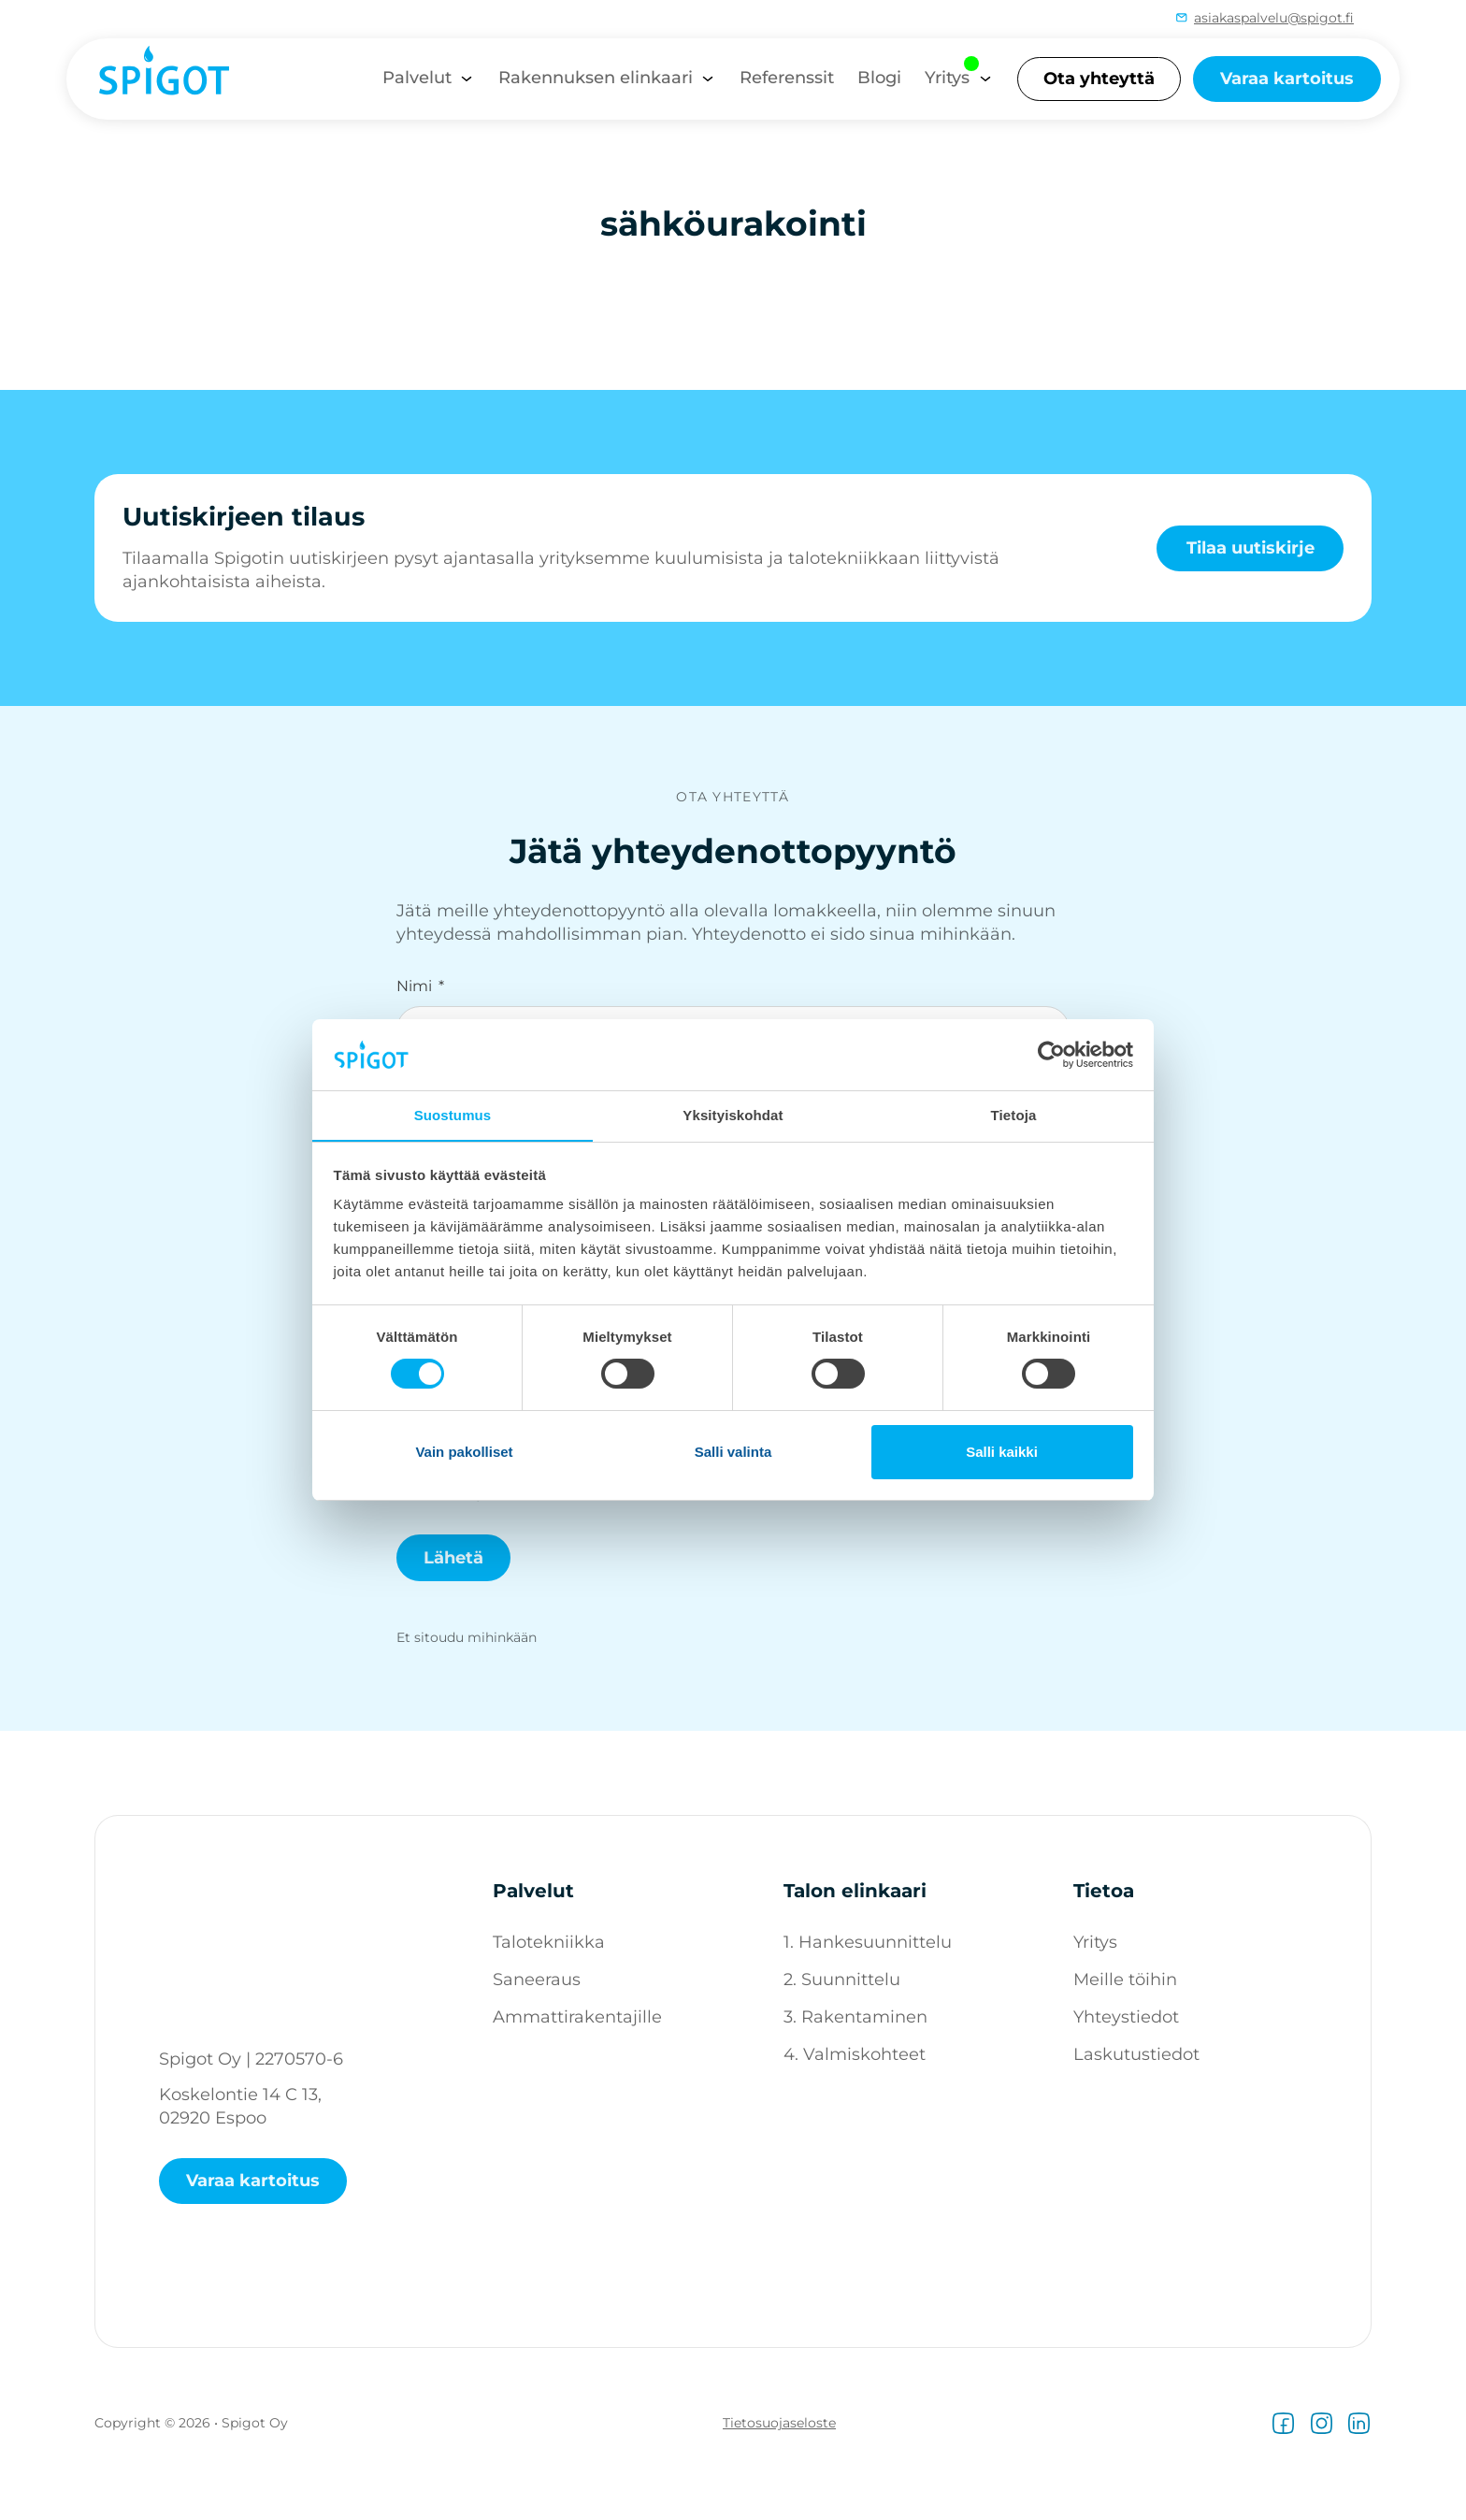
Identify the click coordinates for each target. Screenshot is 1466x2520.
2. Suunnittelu (841, 1979)
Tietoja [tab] (1014, 1115)
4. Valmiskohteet (854, 2054)
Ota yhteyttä (1099, 78)
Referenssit (787, 77)
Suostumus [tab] (453, 1115)
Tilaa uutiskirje (1250, 547)
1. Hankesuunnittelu (867, 1942)
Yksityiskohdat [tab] (733, 1115)
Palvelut (417, 77)
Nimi (414, 985)
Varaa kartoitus (1287, 78)
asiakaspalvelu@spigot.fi (1274, 17)
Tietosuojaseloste (779, 2422)
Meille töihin (1125, 1979)
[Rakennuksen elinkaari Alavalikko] (707, 78)
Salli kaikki (1002, 1452)
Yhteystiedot (1126, 2017)
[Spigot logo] (154, 78)
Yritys (947, 77)
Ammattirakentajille (577, 2017)
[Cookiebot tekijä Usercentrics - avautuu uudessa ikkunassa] (1051, 1054)
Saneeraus (537, 1979)
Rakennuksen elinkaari (595, 77)
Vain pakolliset (463, 1452)
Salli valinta (733, 1452)
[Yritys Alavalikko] (985, 78)
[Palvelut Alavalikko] (466, 78)
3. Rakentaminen (855, 2017)
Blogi (879, 77)
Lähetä (453, 1558)
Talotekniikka (549, 1942)
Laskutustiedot (1136, 2054)
